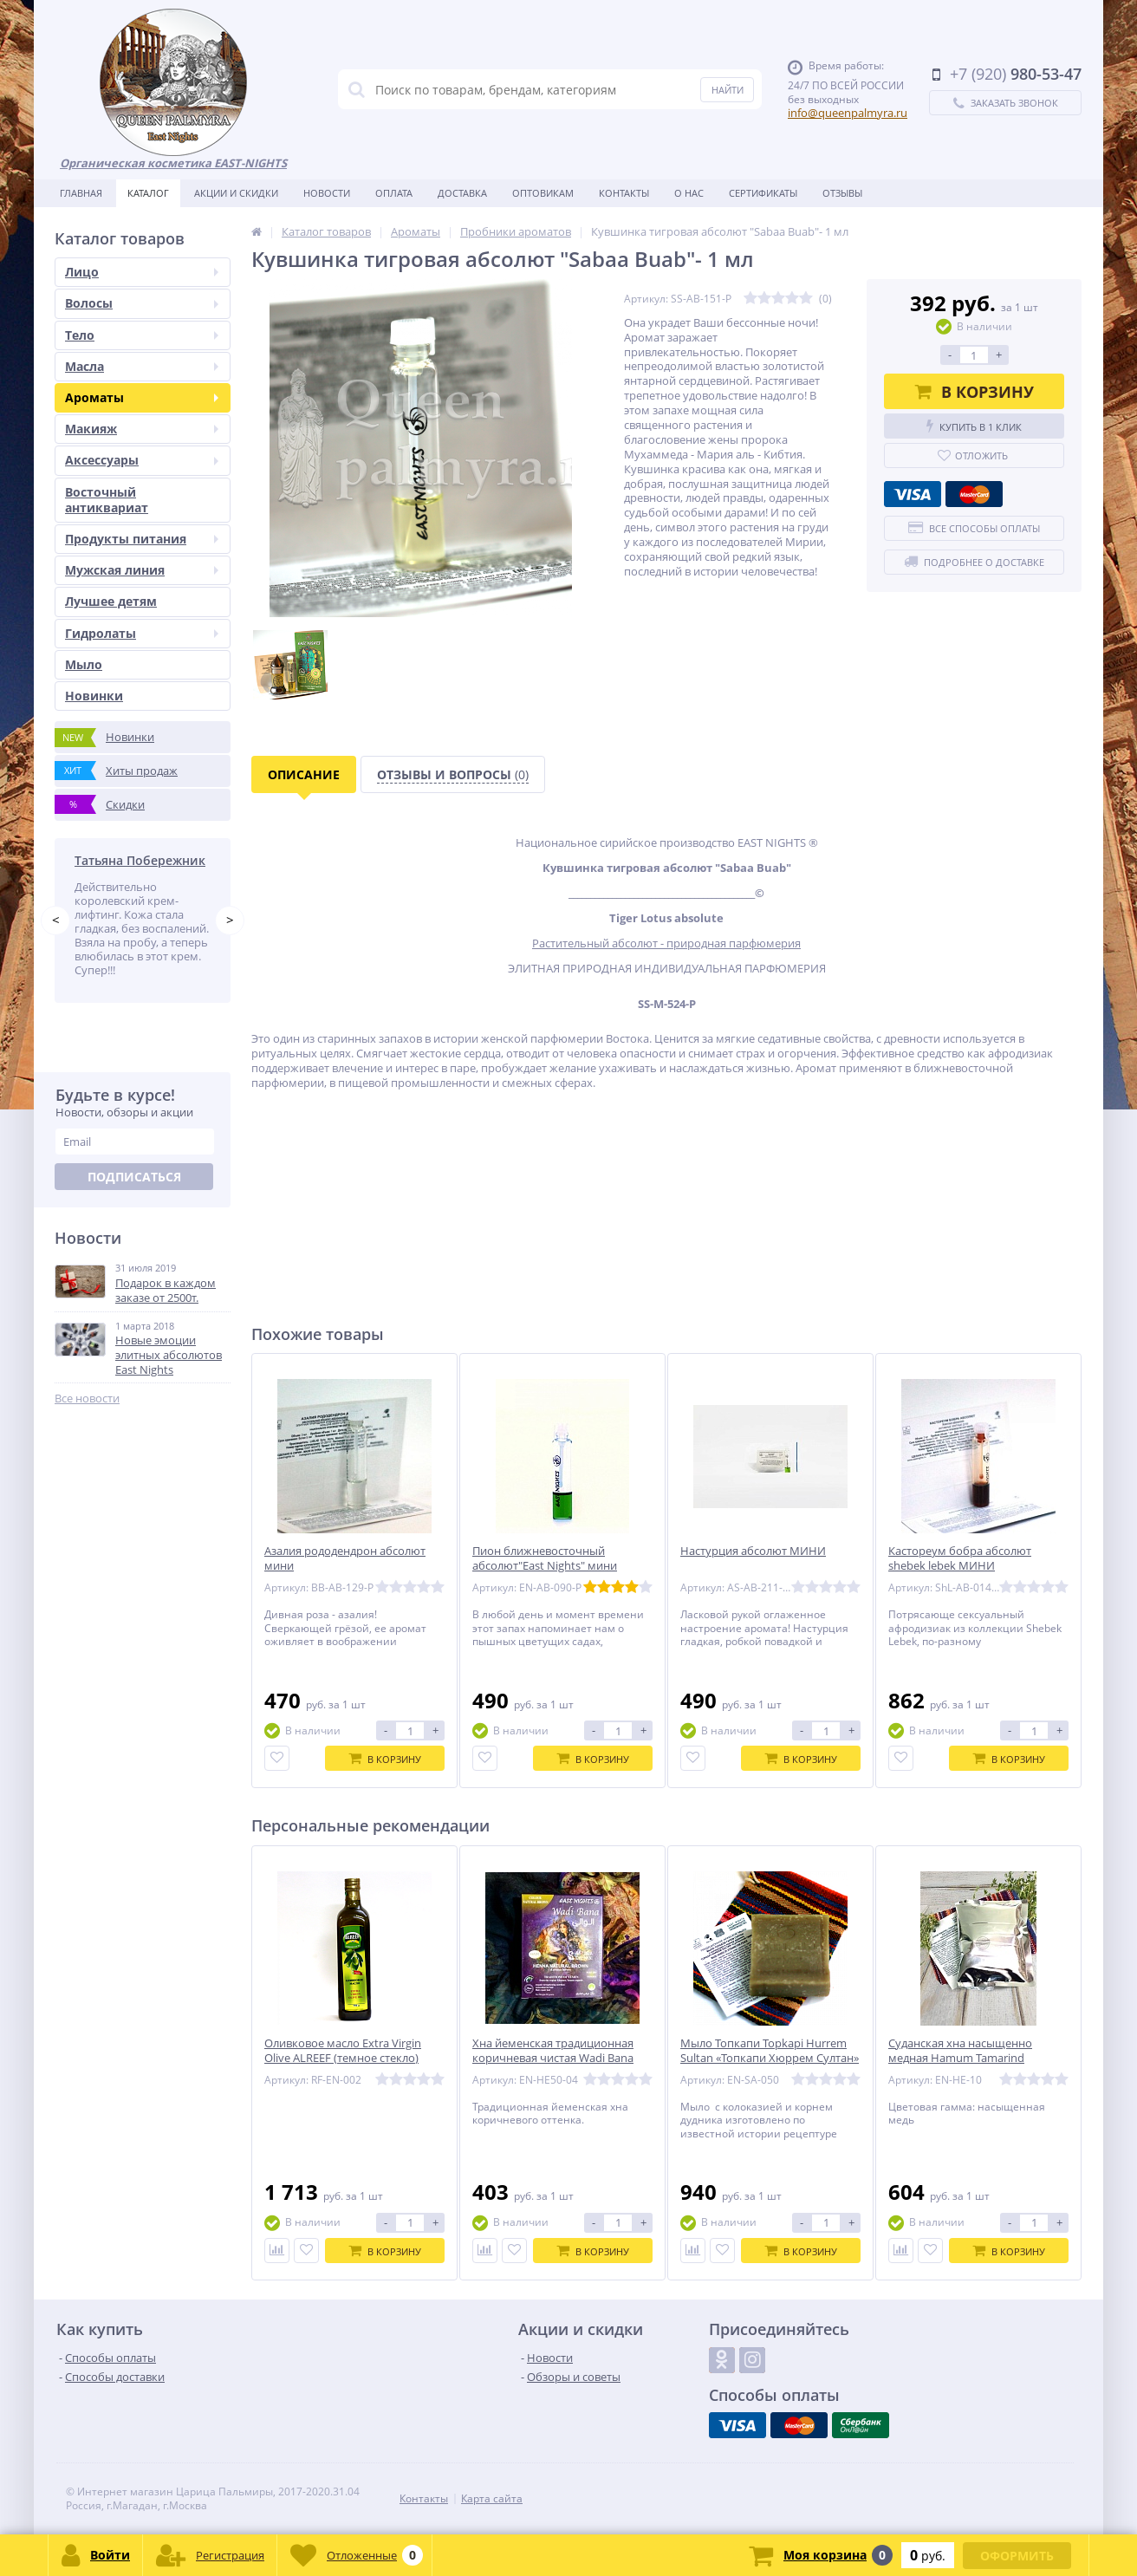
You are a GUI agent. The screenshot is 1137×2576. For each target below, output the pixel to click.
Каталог (148, 192)
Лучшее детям (111, 601)
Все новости (87, 1398)
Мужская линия (141, 570)
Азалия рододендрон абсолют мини (345, 1558)
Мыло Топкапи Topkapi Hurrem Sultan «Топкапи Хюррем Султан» (769, 2050)
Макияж (141, 428)
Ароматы (141, 397)
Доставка (462, 192)
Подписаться (134, 1176)
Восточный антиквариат (106, 500)
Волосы (141, 303)
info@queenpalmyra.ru (847, 112)
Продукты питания (141, 538)
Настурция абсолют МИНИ (753, 1551)
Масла (141, 366)
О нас (689, 192)
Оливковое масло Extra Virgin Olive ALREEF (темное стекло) (342, 2050)
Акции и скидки (236, 192)
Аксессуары (141, 460)
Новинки (94, 695)
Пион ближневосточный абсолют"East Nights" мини (544, 1558)
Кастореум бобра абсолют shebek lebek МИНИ (959, 1558)
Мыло (83, 664)
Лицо (141, 271)
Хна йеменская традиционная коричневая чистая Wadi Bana (552, 2050)
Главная (81, 192)
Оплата (394, 192)
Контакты (624, 192)
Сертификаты (763, 192)
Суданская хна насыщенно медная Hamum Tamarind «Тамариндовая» (960, 2058)
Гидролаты (141, 633)
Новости (326, 192)
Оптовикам (543, 192)
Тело (141, 335)
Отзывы (842, 192)
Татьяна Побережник (140, 860)
